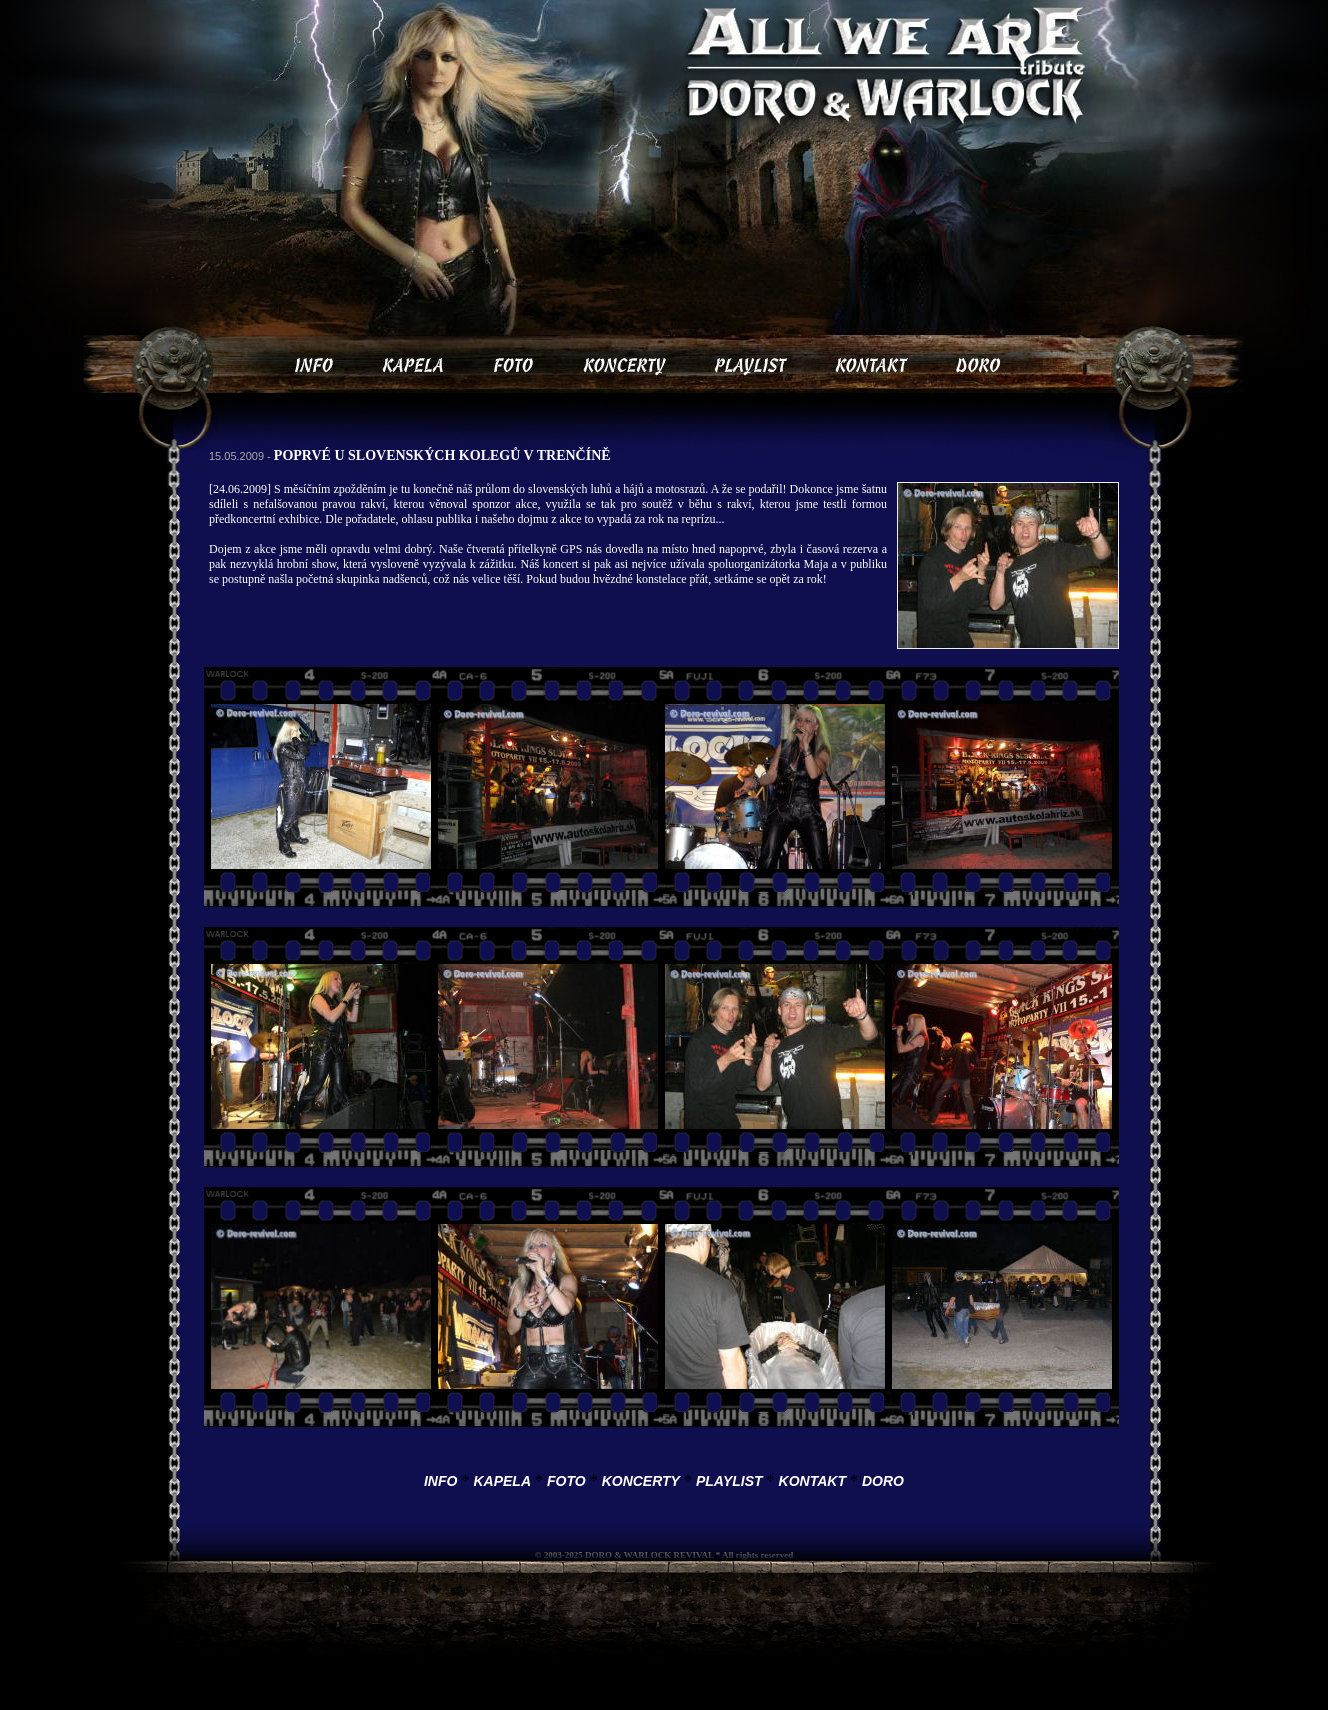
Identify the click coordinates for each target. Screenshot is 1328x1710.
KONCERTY (641, 1481)
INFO (440, 1481)
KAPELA (502, 1481)
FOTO (566, 1481)
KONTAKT (812, 1481)
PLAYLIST (729, 1481)
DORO (883, 1481)
